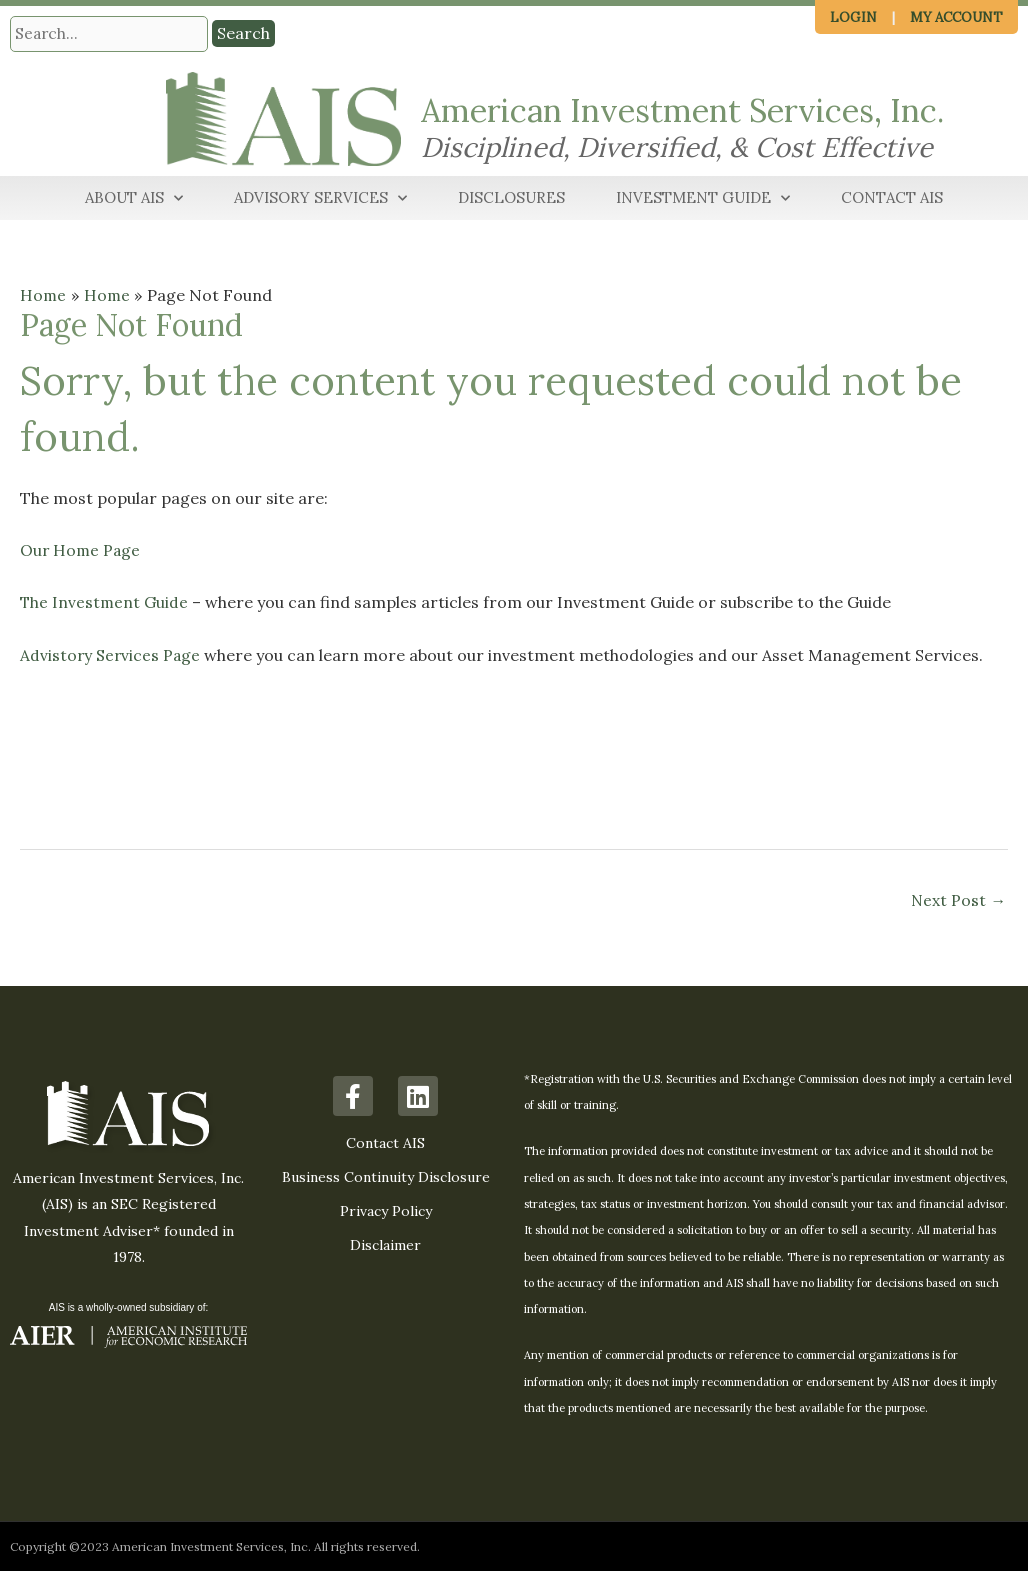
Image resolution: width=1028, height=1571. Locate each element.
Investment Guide (703, 199)
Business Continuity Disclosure (386, 1177)
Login (853, 17)
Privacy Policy (386, 1211)
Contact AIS (892, 198)
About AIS (134, 199)
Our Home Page (81, 550)
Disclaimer (385, 1245)
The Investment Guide (105, 602)
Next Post (958, 900)
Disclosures (511, 198)
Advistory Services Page (111, 654)
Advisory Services (320, 199)
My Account (956, 17)
